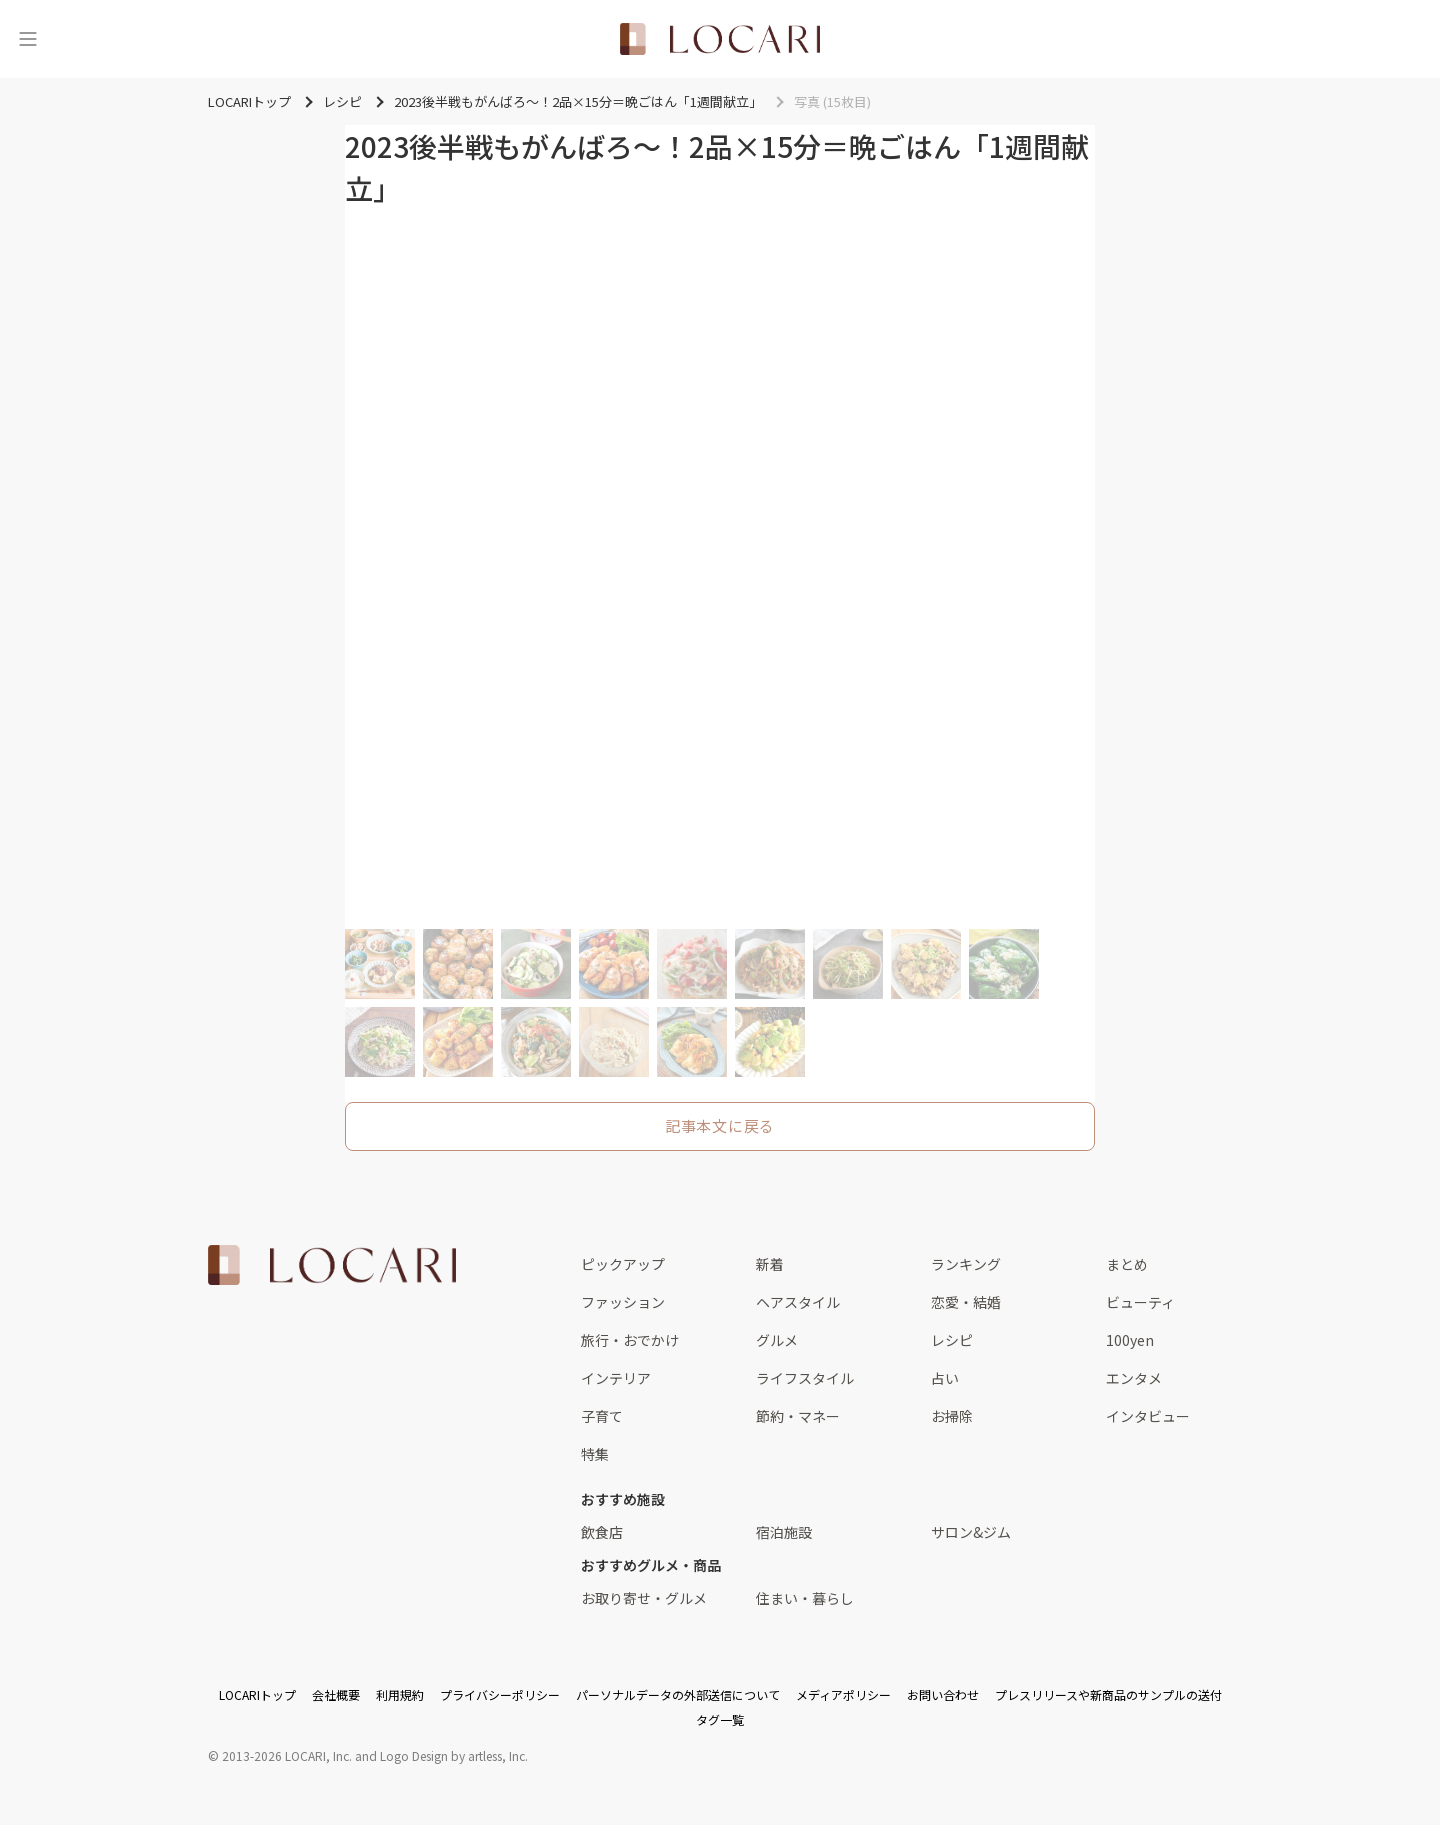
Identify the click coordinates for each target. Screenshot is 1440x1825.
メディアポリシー (843, 1694)
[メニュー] (28, 39)
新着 (770, 1264)
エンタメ (1134, 1378)
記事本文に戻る (720, 1125)
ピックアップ (623, 1264)
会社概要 (336, 1694)
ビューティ (1140, 1302)
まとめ (1127, 1264)
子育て (602, 1416)
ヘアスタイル (798, 1302)
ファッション (623, 1302)
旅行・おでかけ (630, 1340)
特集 (595, 1454)
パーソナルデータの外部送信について (678, 1694)
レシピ (952, 1340)
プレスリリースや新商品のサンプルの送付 (1108, 1694)
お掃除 (952, 1416)
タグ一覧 (720, 1719)
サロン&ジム (971, 1532)
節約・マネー (798, 1416)
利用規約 (400, 1694)
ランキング (966, 1264)
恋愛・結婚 (966, 1302)
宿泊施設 (784, 1532)
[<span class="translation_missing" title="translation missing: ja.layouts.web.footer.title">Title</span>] (332, 1265)
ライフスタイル (805, 1378)
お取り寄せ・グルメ (644, 1598)
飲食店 (602, 1532)
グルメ (777, 1340)
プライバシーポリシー (500, 1694)
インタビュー (1148, 1416)
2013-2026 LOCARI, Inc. (287, 1755)
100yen (1130, 1340)
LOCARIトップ (257, 1694)
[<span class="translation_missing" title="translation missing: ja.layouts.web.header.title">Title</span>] (720, 39)
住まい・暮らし (805, 1598)
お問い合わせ (943, 1694)
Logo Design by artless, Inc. (454, 1755)
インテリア (616, 1378)
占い (945, 1378)
